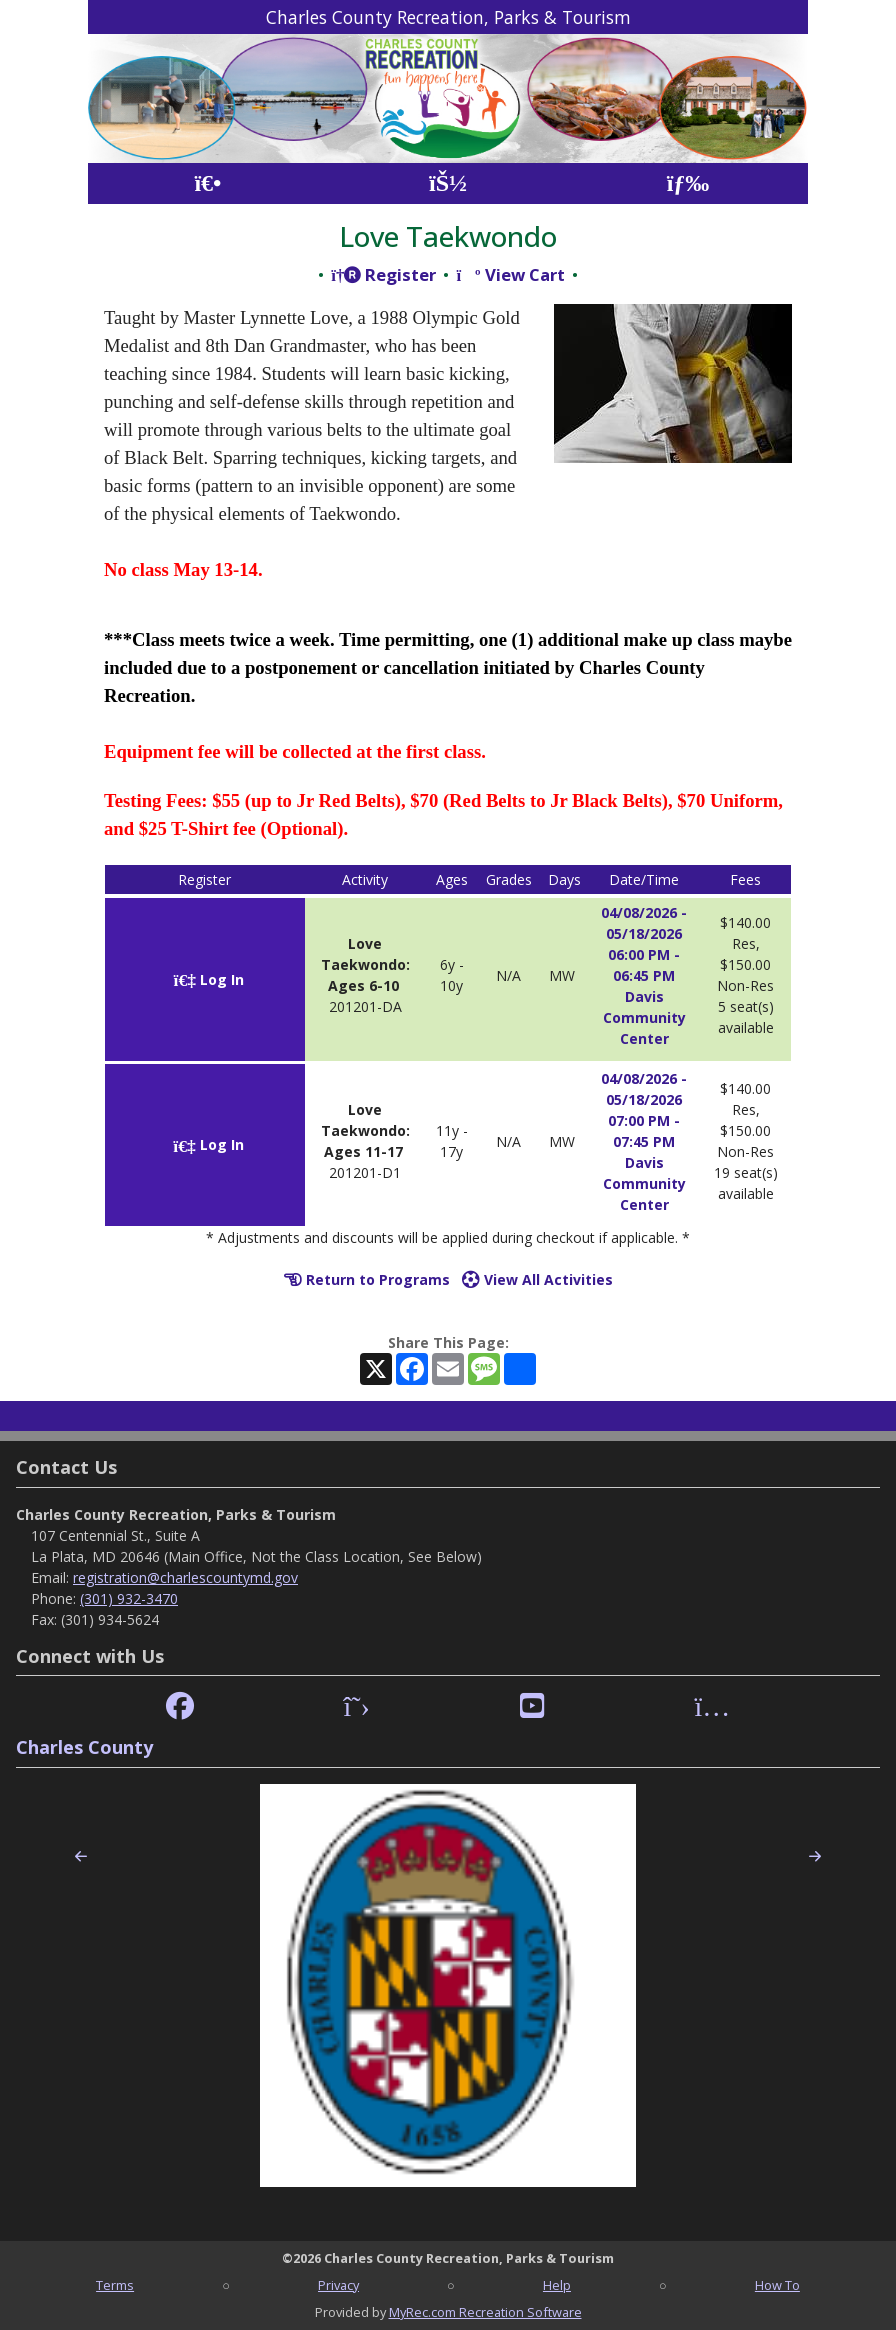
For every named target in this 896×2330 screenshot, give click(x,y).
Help (557, 2285)
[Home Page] (207, 183)
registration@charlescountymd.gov (185, 1577)
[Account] (448, 183)
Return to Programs (367, 1279)
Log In (209, 979)
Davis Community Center (644, 1017)
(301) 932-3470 (129, 1598)
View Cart (510, 274)
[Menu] (688, 183)
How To (777, 2285)
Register (383, 274)
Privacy (338, 2285)
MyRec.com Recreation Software (485, 2312)
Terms (115, 2285)
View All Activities (537, 1279)
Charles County (84, 1747)
